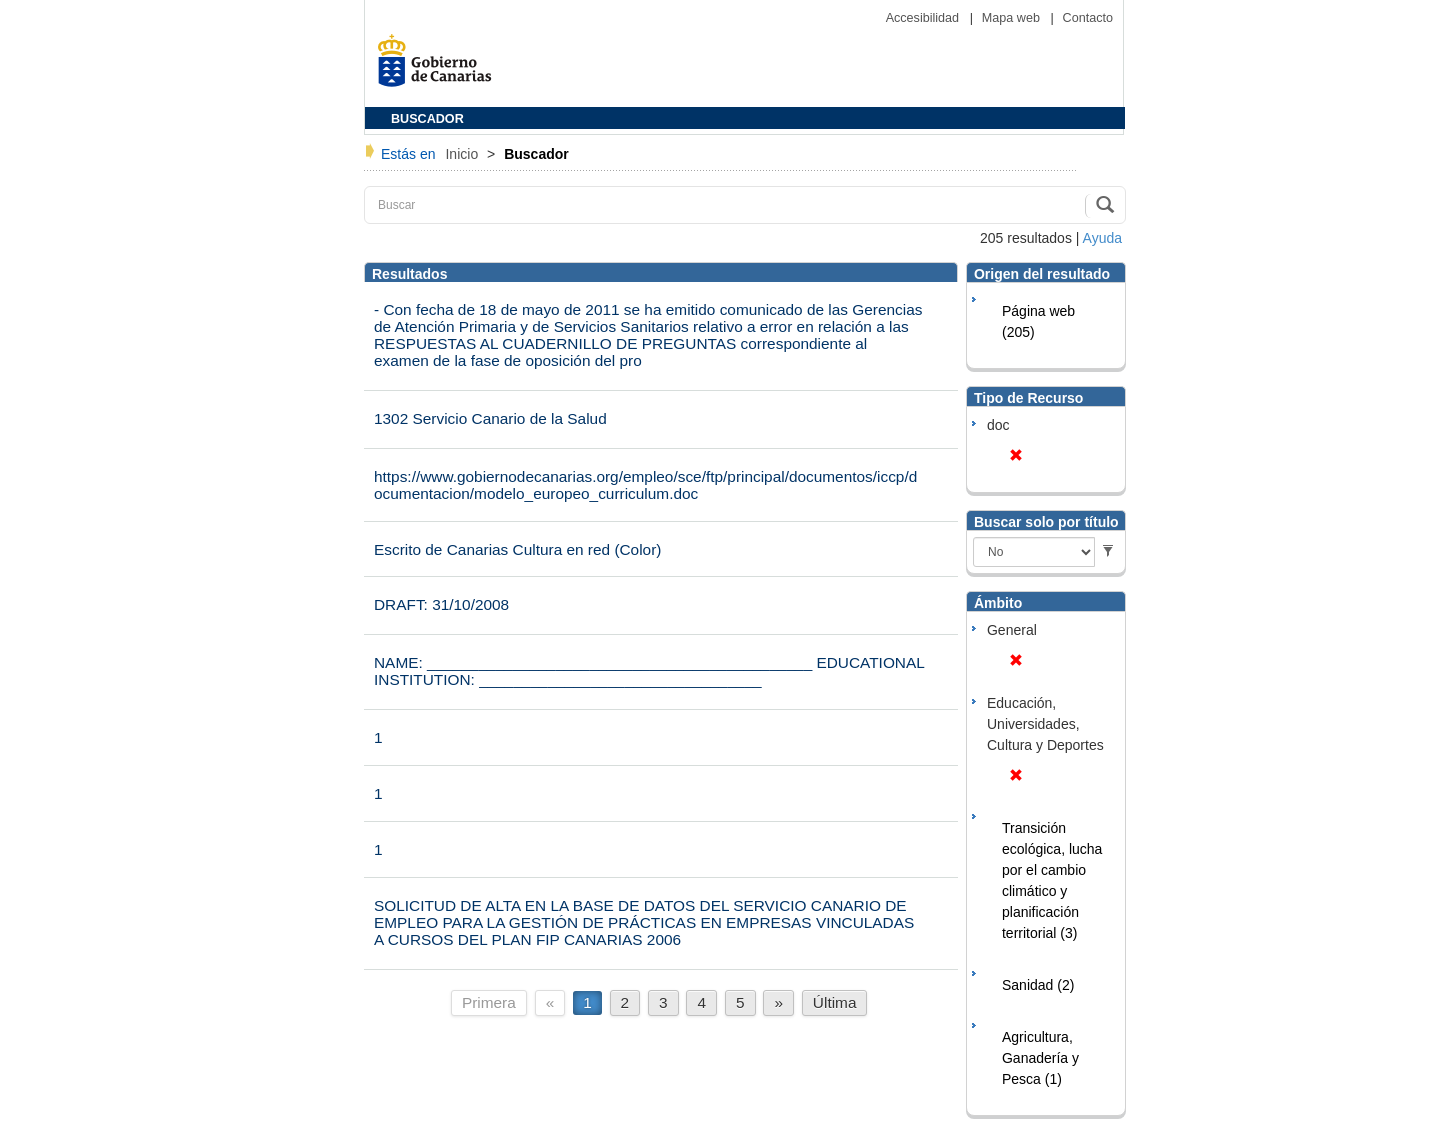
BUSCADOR (427, 119)
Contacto (1088, 18)
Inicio (463, 154)
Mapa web (1013, 18)
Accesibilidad (924, 18)
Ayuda (1102, 238)
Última (835, 1002)
